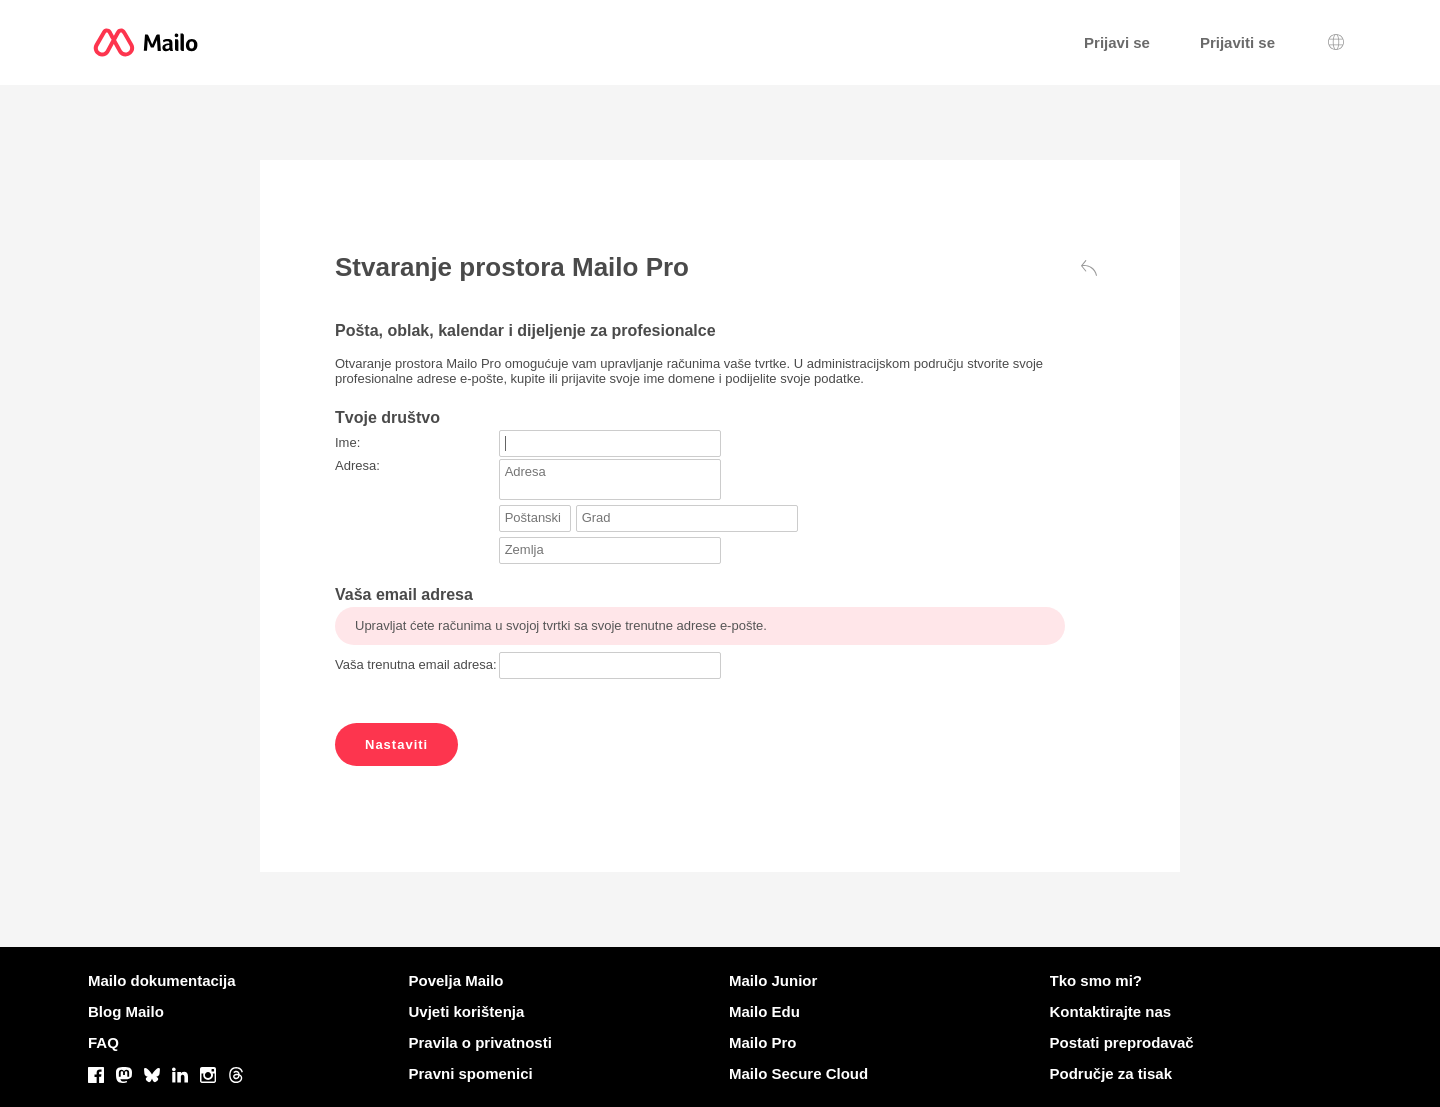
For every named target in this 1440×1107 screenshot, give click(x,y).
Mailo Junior (773, 980)
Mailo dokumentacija (162, 980)
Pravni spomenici (471, 1073)
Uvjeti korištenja (467, 1011)
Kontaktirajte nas (1111, 1011)
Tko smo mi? (1096, 980)
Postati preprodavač (1122, 1042)
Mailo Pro (763, 1042)
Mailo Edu (764, 1011)
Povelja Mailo (456, 980)
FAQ (103, 1042)
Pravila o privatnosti (480, 1042)
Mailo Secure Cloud (798, 1073)
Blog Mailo (126, 1011)
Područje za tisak (1111, 1073)
